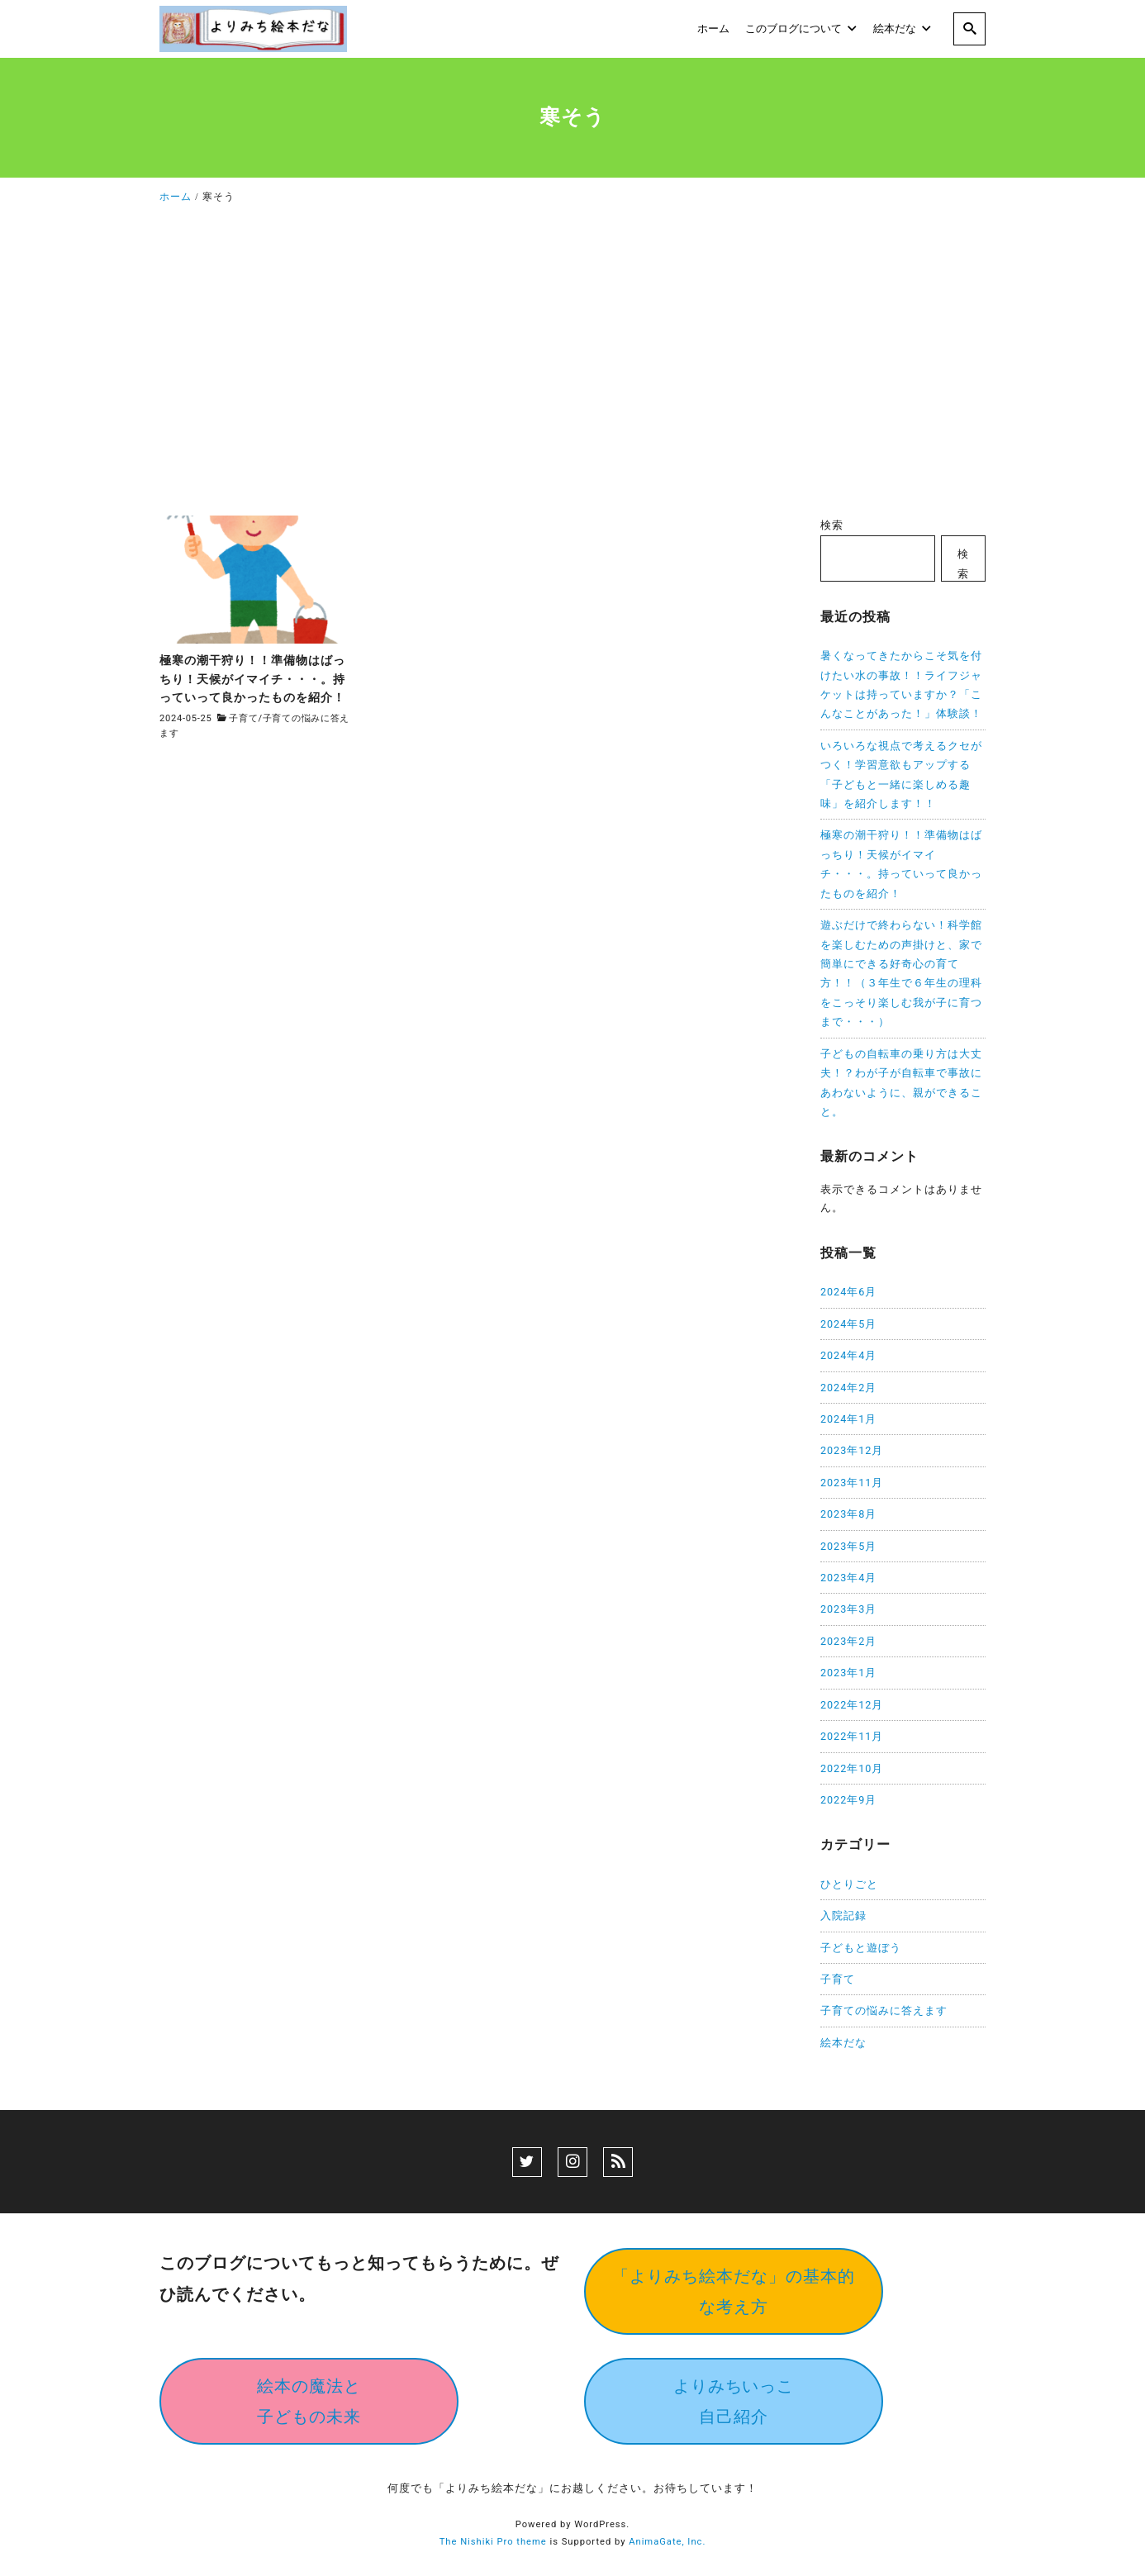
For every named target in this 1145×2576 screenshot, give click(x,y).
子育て (243, 718)
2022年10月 (851, 1768)
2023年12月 (851, 1450)
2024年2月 (848, 1387)
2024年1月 (848, 1419)
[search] (969, 28)
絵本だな (843, 2043)
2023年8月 (848, 1514)
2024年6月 (848, 1292)
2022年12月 (851, 1705)
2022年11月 (851, 1736)
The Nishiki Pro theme (493, 2541)
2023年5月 (848, 1546)
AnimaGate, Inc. (667, 2541)
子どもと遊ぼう (860, 1948)
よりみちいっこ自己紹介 (734, 2401)
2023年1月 (848, 1672)
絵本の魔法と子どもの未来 (309, 2401)
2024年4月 (848, 1355)
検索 (831, 525)
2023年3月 (848, 1609)
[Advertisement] (572, 365)
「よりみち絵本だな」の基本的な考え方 (733, 2291)
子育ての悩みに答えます (884, 2010)
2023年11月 (851, 1482)
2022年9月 (848, 1800)
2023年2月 (848, 1641)
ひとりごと (849, 1884)
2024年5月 (848, 1324)
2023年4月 (848, 1577)
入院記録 (843, 1915)
